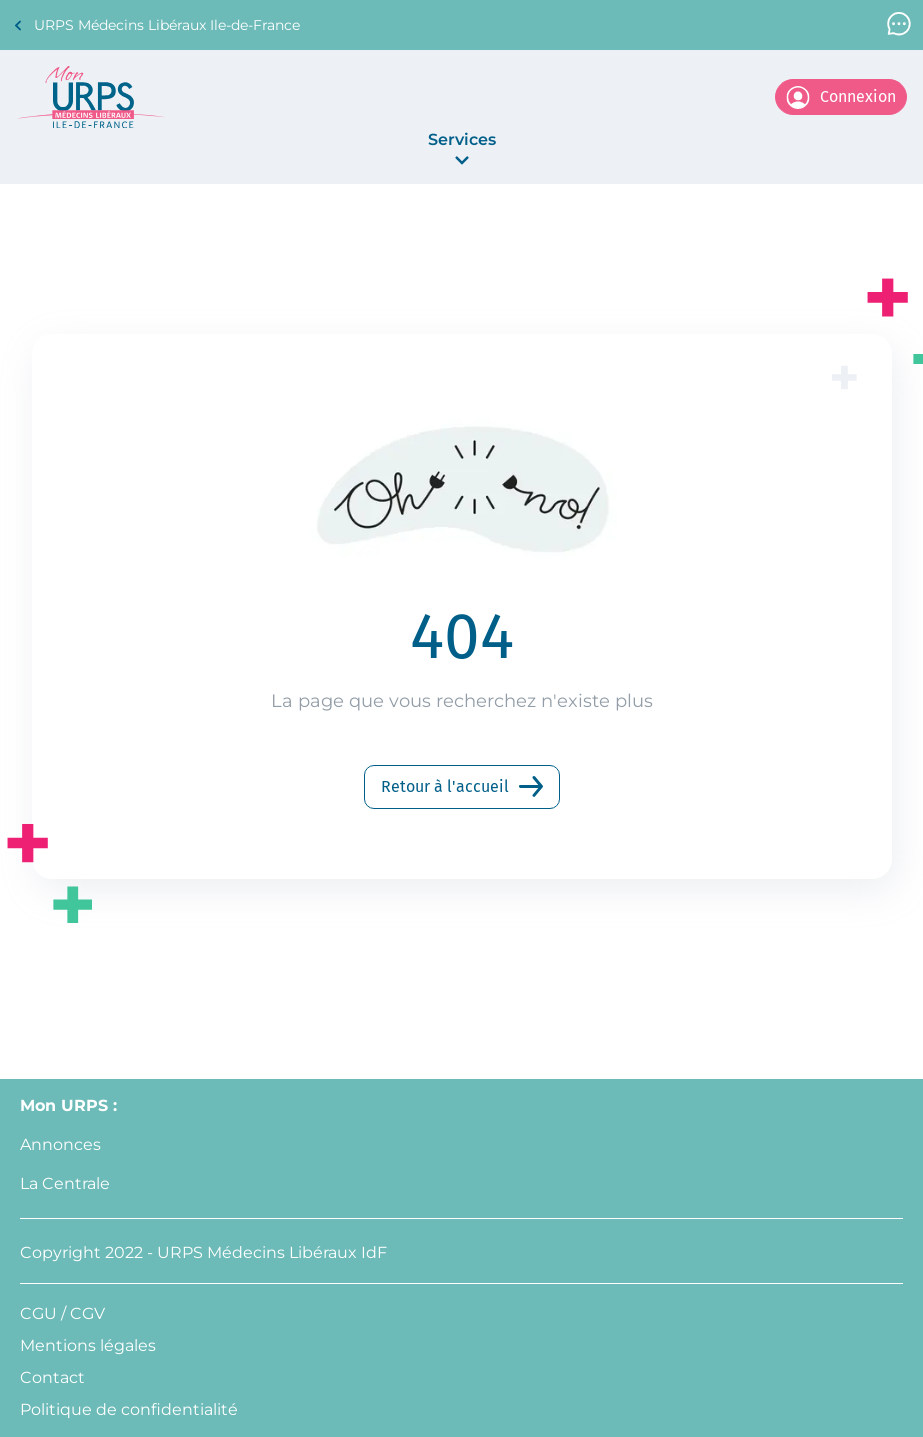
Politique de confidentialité (129, 1409)
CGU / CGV (62, 1313)
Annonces (60, 1144)
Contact (52, 1377)
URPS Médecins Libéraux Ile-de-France (156, 25)
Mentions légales (88, 1345)
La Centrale (65, 1183)
